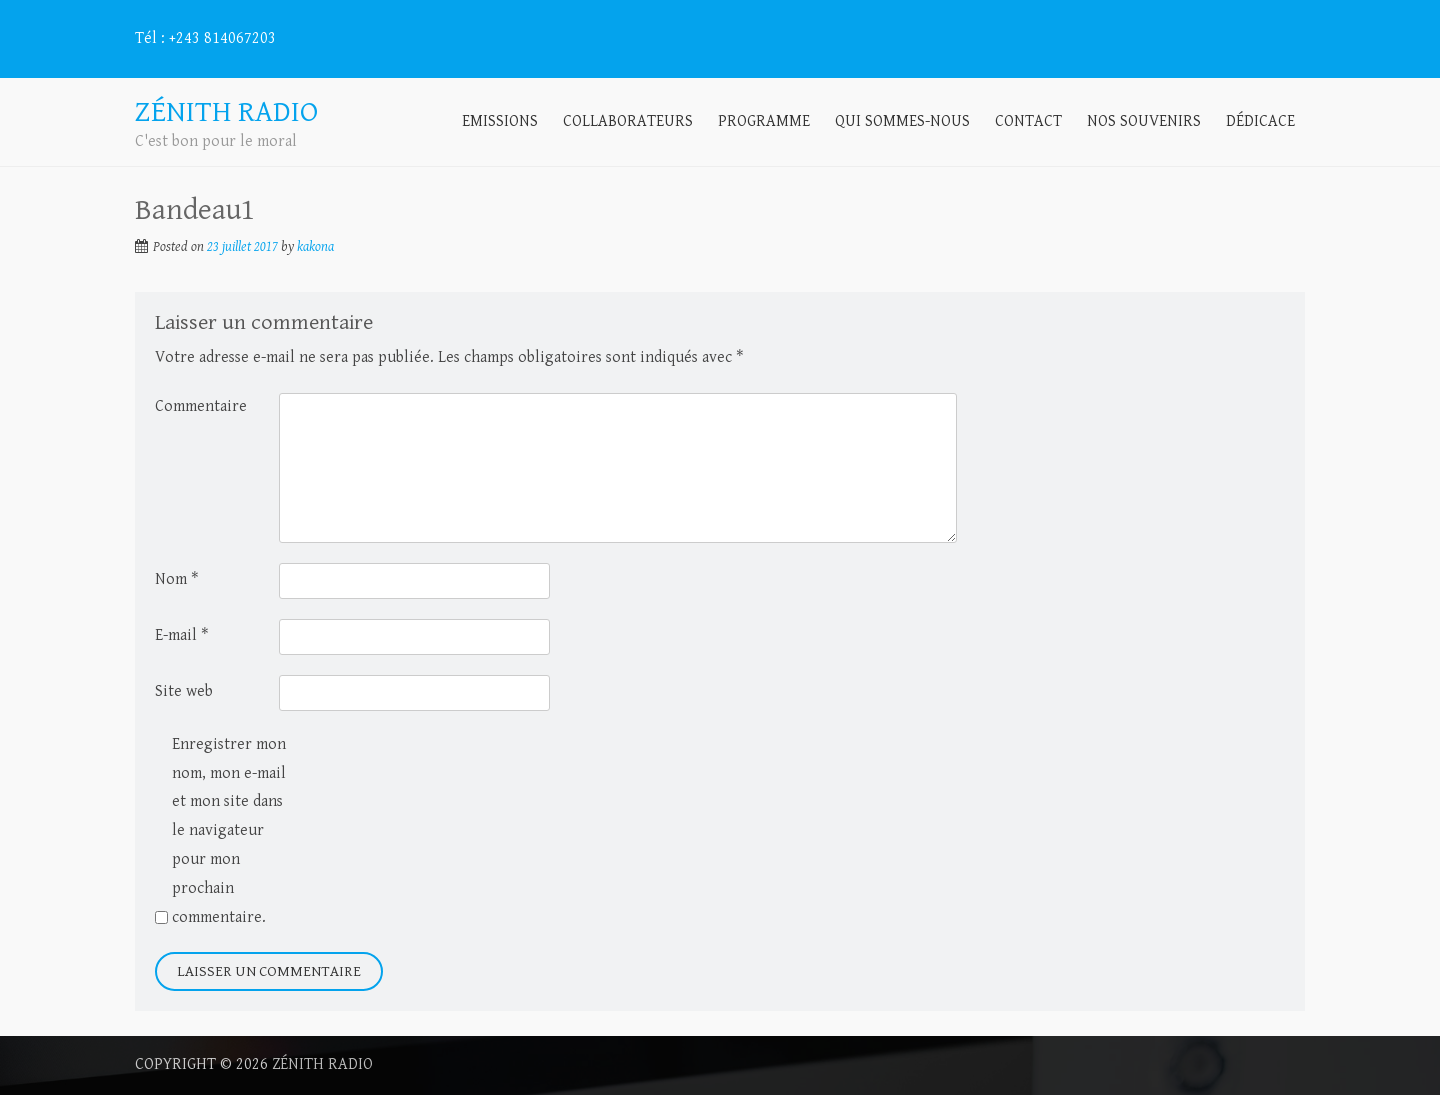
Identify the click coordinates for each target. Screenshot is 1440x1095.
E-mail (181, 635)
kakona (315, 247)
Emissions (500, 121)
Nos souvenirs (1144, 121)
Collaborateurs (628, 121)
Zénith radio (322, 1064)
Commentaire (201, 406)
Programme (764, 121)
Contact (1028, 121)
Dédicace (1260, 121)
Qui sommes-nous (902, 121)
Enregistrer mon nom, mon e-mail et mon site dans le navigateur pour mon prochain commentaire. (229, 831)
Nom (176, 579)
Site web (184, 691)
